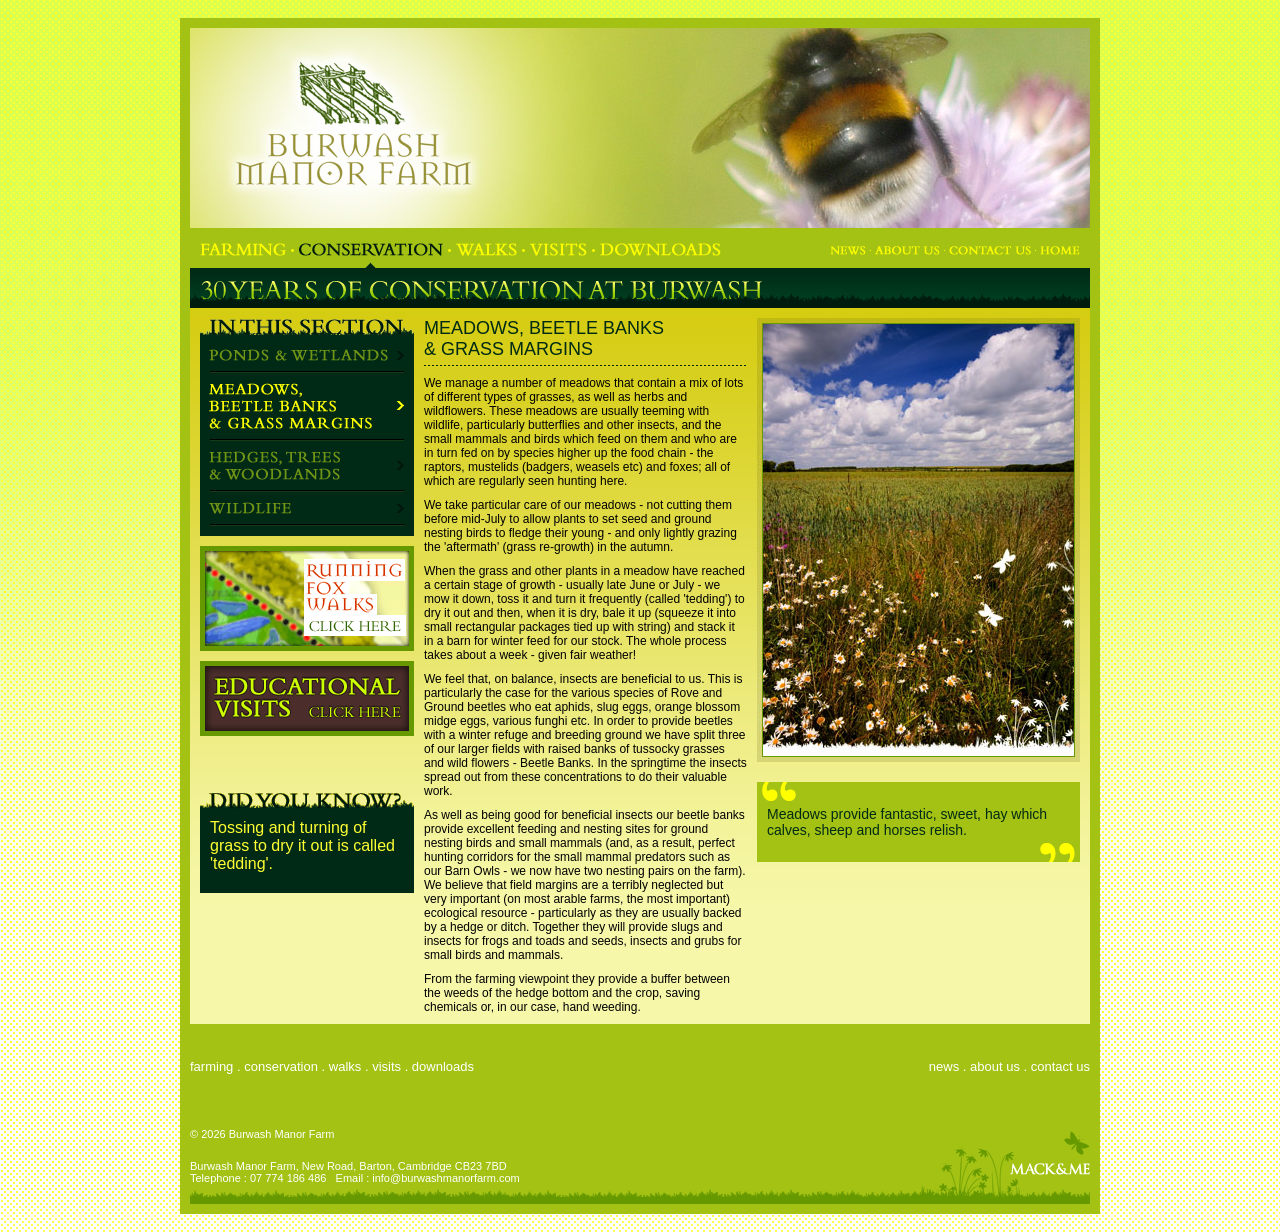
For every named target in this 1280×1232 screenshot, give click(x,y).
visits (386, 1066)
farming (211, 1066)
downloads (443, 1066)
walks (345, 1066)
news (944, 1066)
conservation (281, 1066)
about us (995, 1066)
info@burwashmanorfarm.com (446, 1178)
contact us (1060, 1066)
